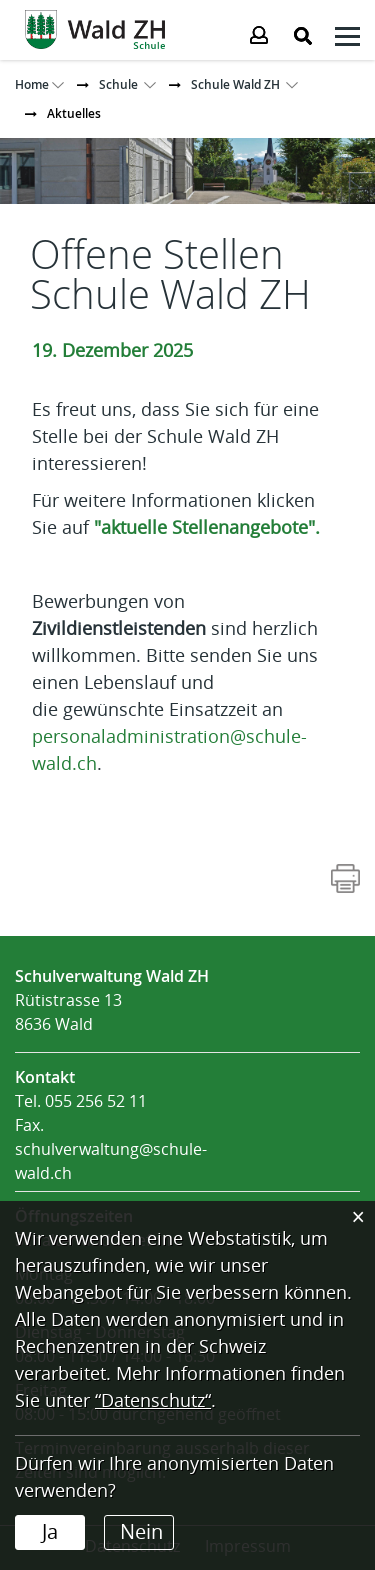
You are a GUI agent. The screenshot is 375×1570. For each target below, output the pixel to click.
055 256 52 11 (96, 1101)
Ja (50, 1532)
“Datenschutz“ (153, 1401)
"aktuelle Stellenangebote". (207, 528)
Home (32, 84)
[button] (118, 84)
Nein (141, 1532)
